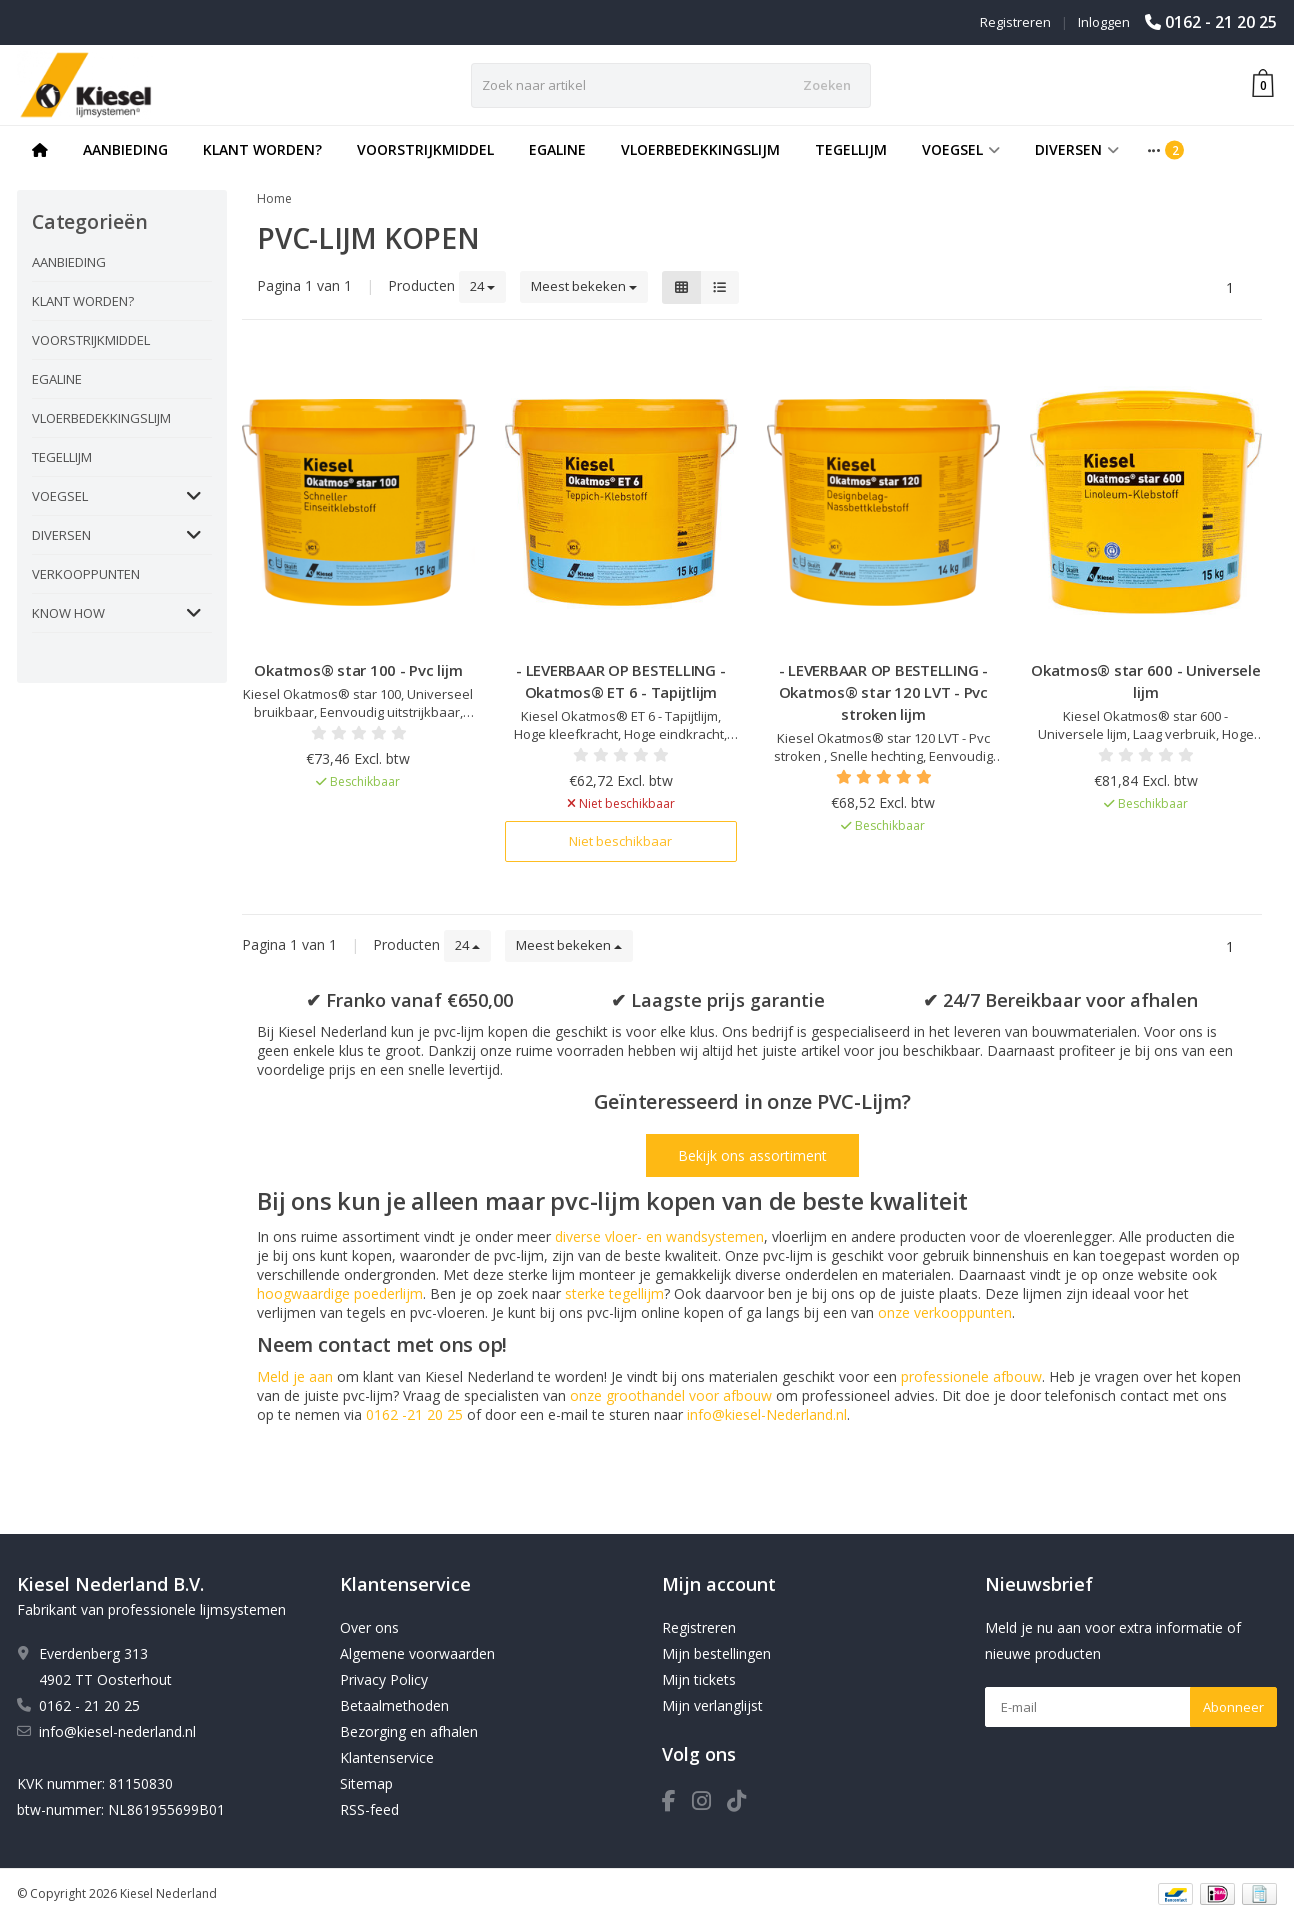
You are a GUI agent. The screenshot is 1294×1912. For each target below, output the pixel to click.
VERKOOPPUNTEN (86, 574)
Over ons (369, 1627)
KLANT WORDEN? (262, 149)
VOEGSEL (961, 149)
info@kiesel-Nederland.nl (767, 1414)
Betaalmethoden (394, 1705)
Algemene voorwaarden (417, 1653)
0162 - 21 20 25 (1221, 22)
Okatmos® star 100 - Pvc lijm (358, 670)
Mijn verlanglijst (712, 1705)
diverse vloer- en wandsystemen (659, 1236)
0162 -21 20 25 (414, 1414)
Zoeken (827, 85)
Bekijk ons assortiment (752, 1155)
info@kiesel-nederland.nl (117, 1731)
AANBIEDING (125, 149)
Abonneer (1233, 1707)
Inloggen (1104, 22)
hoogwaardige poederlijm (340, 1293)
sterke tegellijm (614, 1293)
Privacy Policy (384, 1679)
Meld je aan (295, 1376)
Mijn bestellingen (716, 1653)
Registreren (1015, 22)
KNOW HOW (68, 613)
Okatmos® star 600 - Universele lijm (1146, 681)
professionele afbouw (971, 1376)
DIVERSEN (1077, 149)
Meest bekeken (584, 286)
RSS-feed (369, 1809)
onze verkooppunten (945, 1312)
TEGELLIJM (851, 149)
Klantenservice (387, 1757)
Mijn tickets (699, 1679)
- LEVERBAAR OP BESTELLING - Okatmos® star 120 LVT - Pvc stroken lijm (883, 692)
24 (482, 286)
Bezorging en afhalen (409, 1731)
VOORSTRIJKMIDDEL (425, 149)
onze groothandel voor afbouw (671, 1395)
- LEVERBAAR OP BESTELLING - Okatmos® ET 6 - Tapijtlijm (620, 681)
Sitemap (366, 1783)
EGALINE (557, 149)
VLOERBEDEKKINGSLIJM (700, 149)
